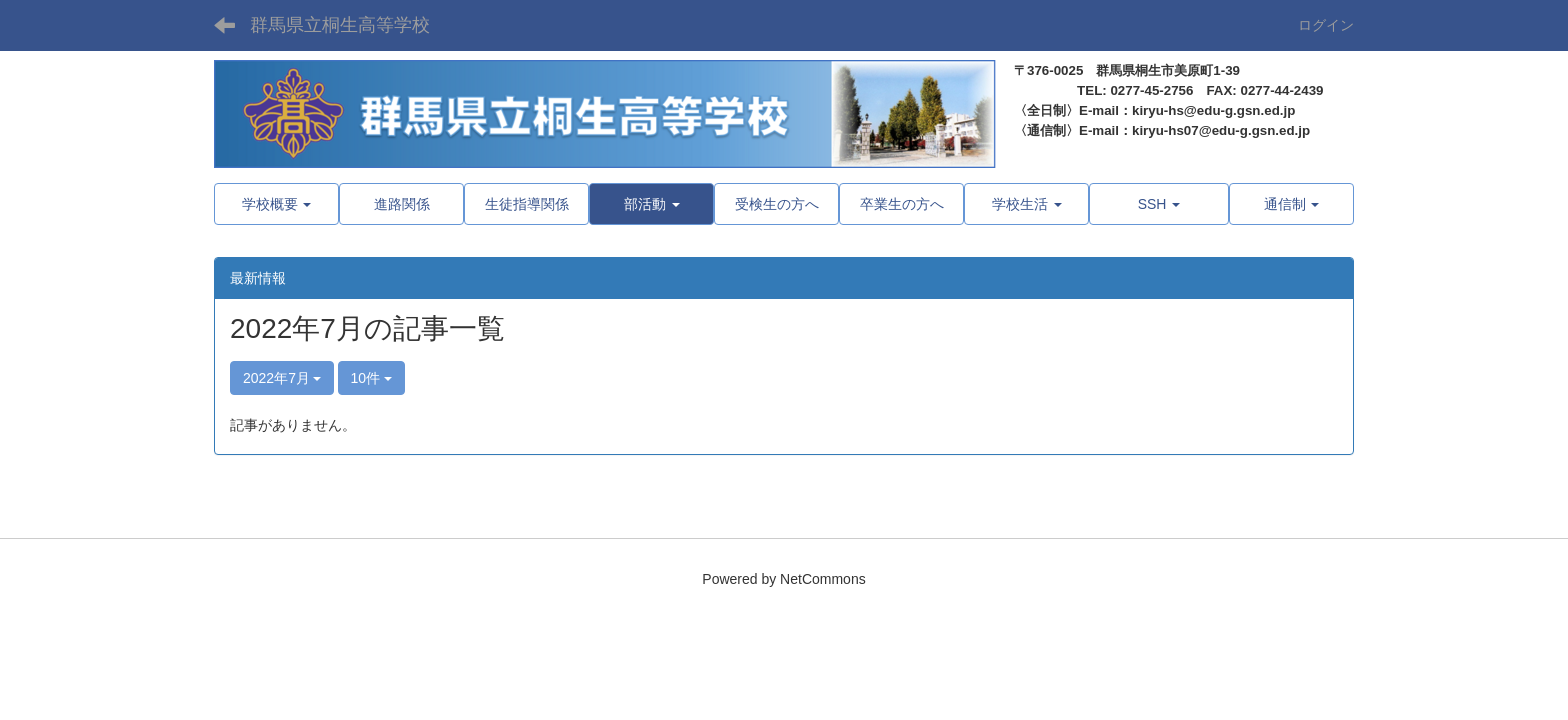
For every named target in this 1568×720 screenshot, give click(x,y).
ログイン (1326, 25)
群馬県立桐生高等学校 (340, 25)
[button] (651, 204)
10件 (371, 378)
